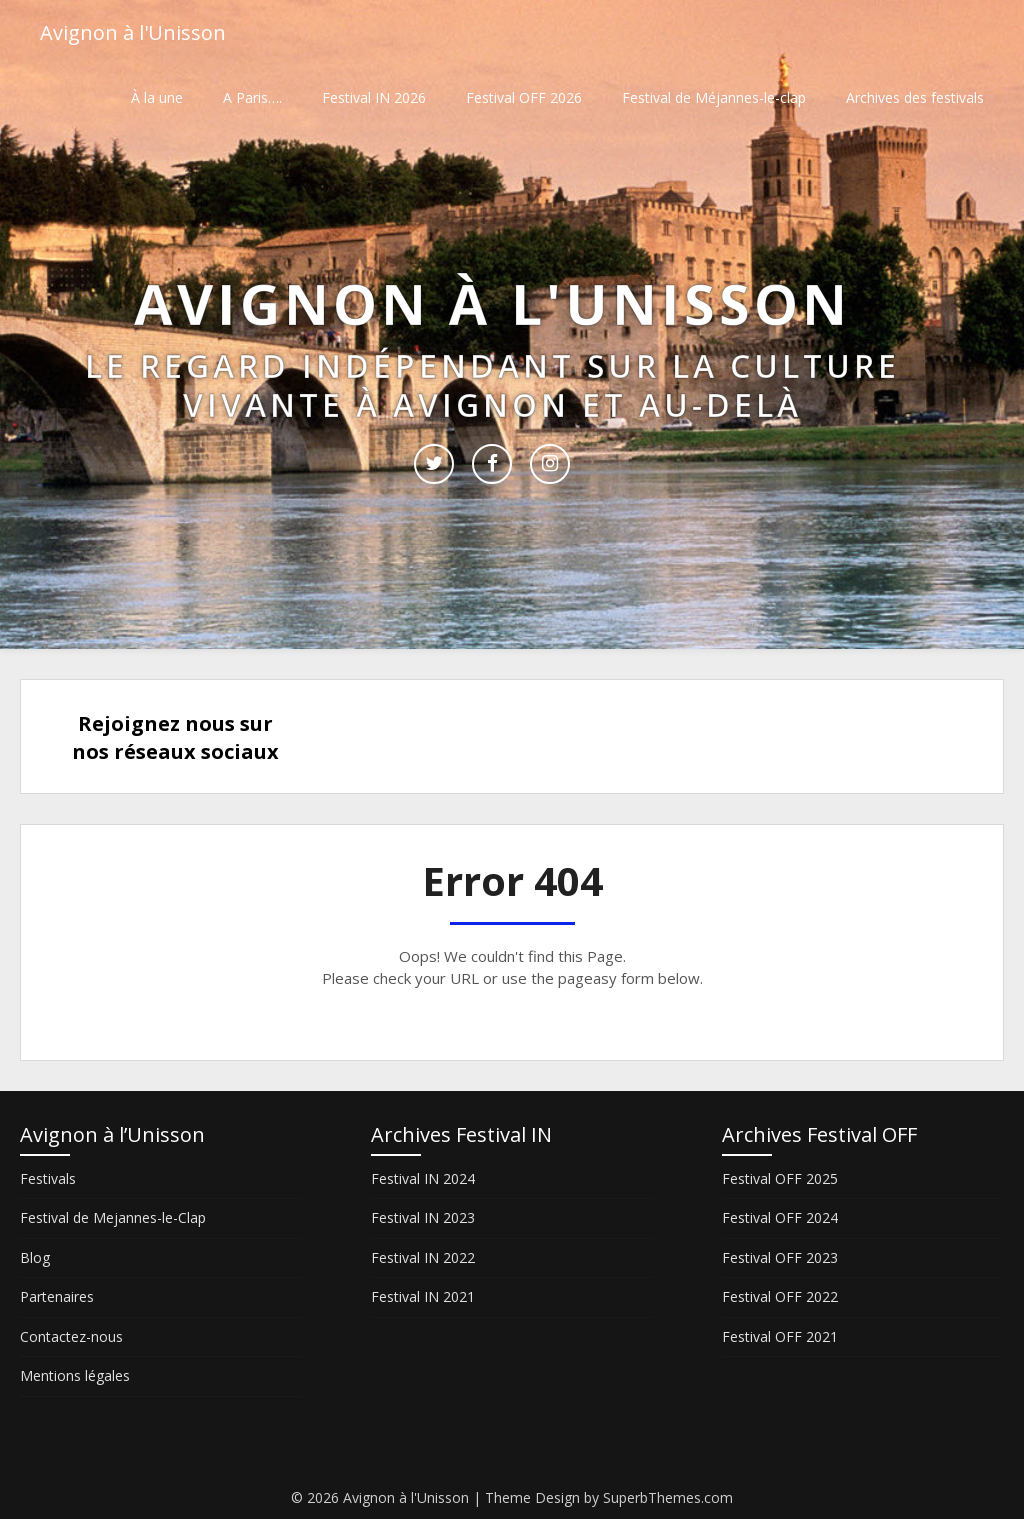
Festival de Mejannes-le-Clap (113, 1217)
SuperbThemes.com (668, 1497)
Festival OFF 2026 (524, 97)
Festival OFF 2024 (780, 1217)
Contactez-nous (71, 1336)
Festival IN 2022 (423, 1257)
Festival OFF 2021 (780, 1336)
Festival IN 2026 (374, 97)
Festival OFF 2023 (780, 1257)
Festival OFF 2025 (780, 1178)
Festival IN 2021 (423, 1296)
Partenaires (57, 1296)
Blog (35, 1257)
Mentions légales (75, 1375)
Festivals (48, 1178)
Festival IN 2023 (423, 1217)
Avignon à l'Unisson (133, 32)
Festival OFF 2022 (780, 1296)
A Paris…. (252, 97)
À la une (157, 97)
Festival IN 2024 (423, 1178)
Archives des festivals (915, 97)
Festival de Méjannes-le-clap (714, 97)
